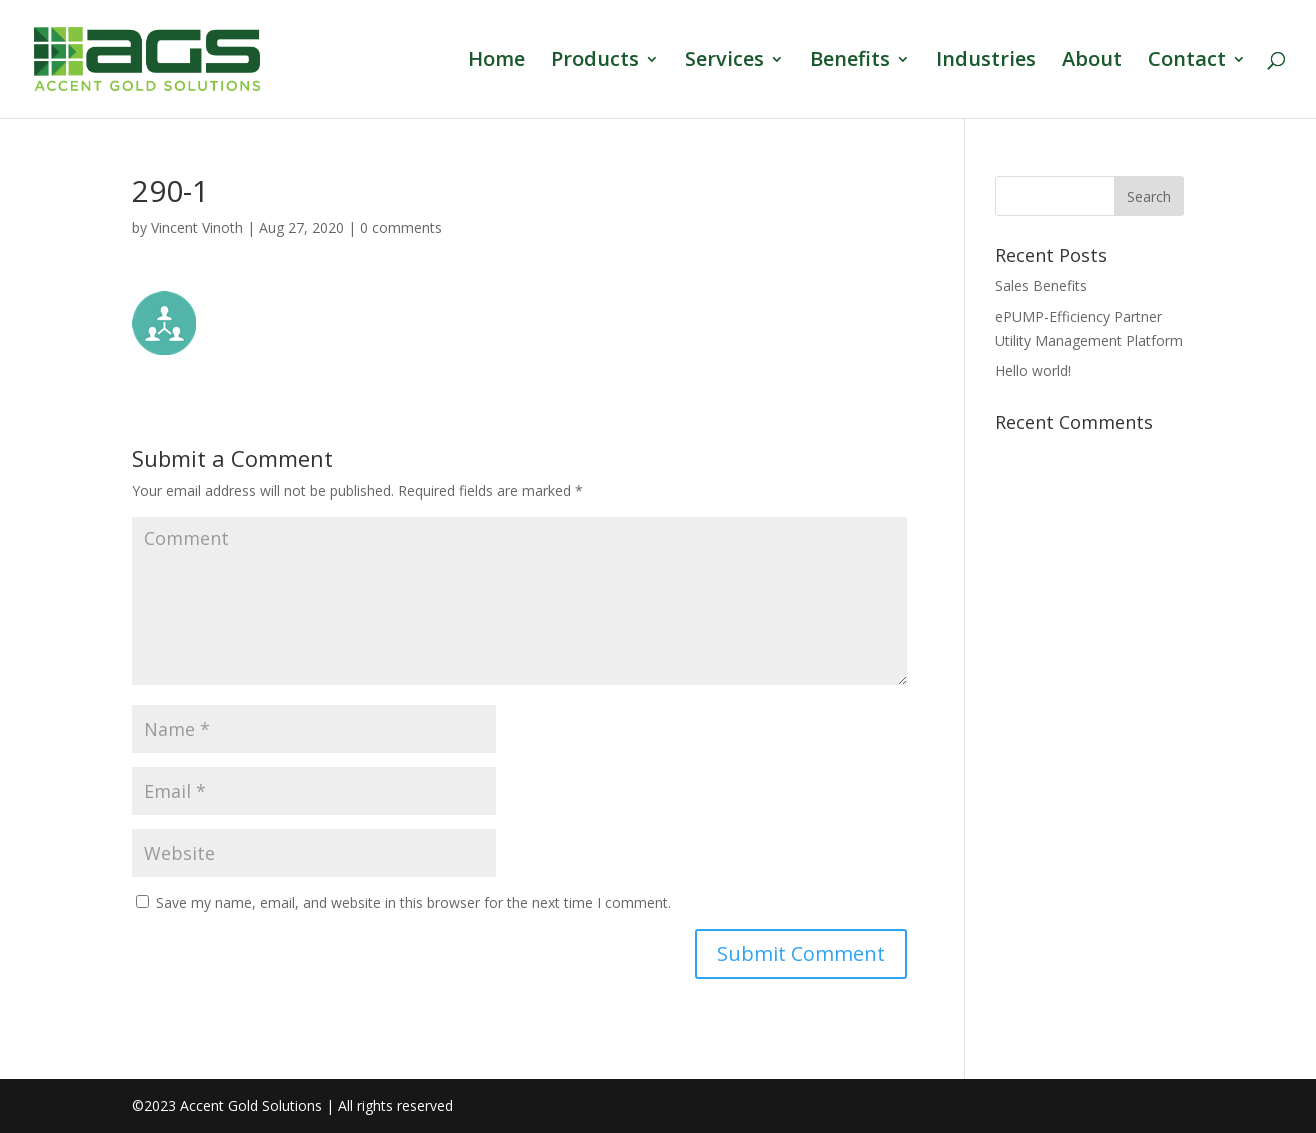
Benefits (850, 62)
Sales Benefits (1041, 285)
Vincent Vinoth (197, 227)
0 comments (401, 227)
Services (724, 62)
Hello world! (1033, 370)
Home (496, 62)
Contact (1187, 62)
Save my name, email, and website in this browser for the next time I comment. (413, 902)
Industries (986, 62)
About (1092, 62)
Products (595, 62)
